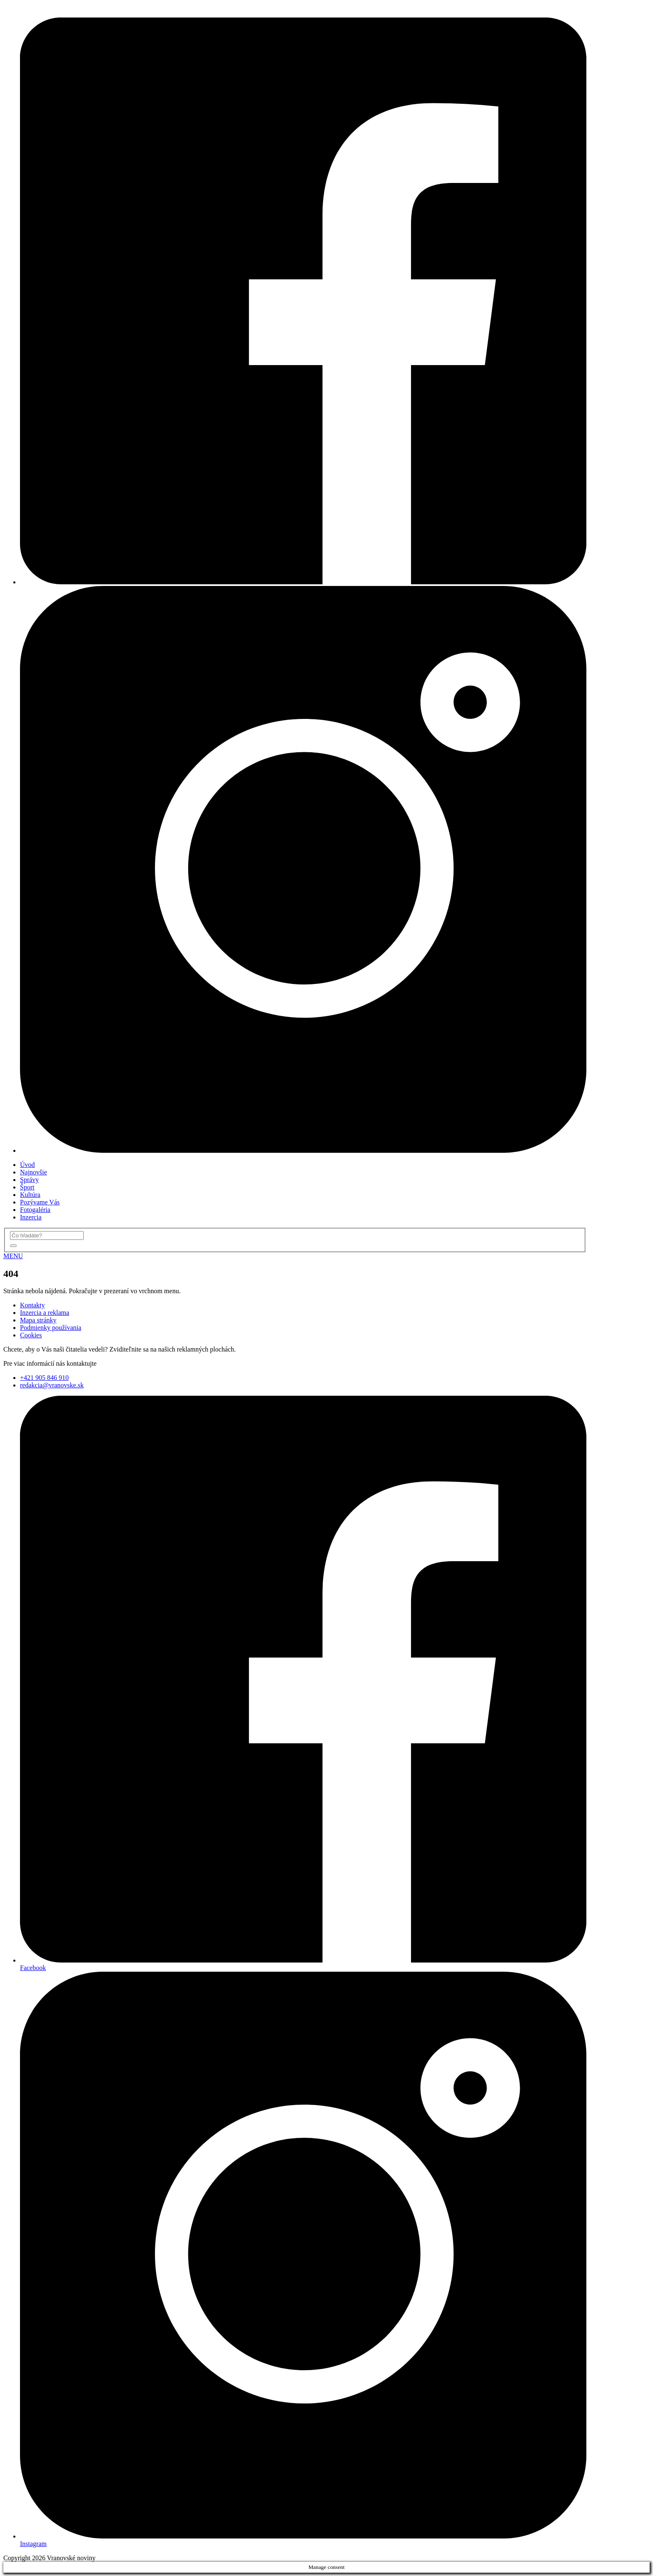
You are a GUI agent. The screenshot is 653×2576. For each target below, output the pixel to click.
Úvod (27, 1164)
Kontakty (32, 1305)
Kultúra (30, 1194)
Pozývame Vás (40, 1202)
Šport (27, 1187)
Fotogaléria (35, 1209)
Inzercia (31, 1217)
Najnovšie (33, 1172)
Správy (29, 1179)
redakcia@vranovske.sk (52, 1385)
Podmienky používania (50, 1327)
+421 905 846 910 (44, 1377)
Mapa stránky (38, 1320)
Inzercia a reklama (44, 1312)
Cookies (31, 1335)
